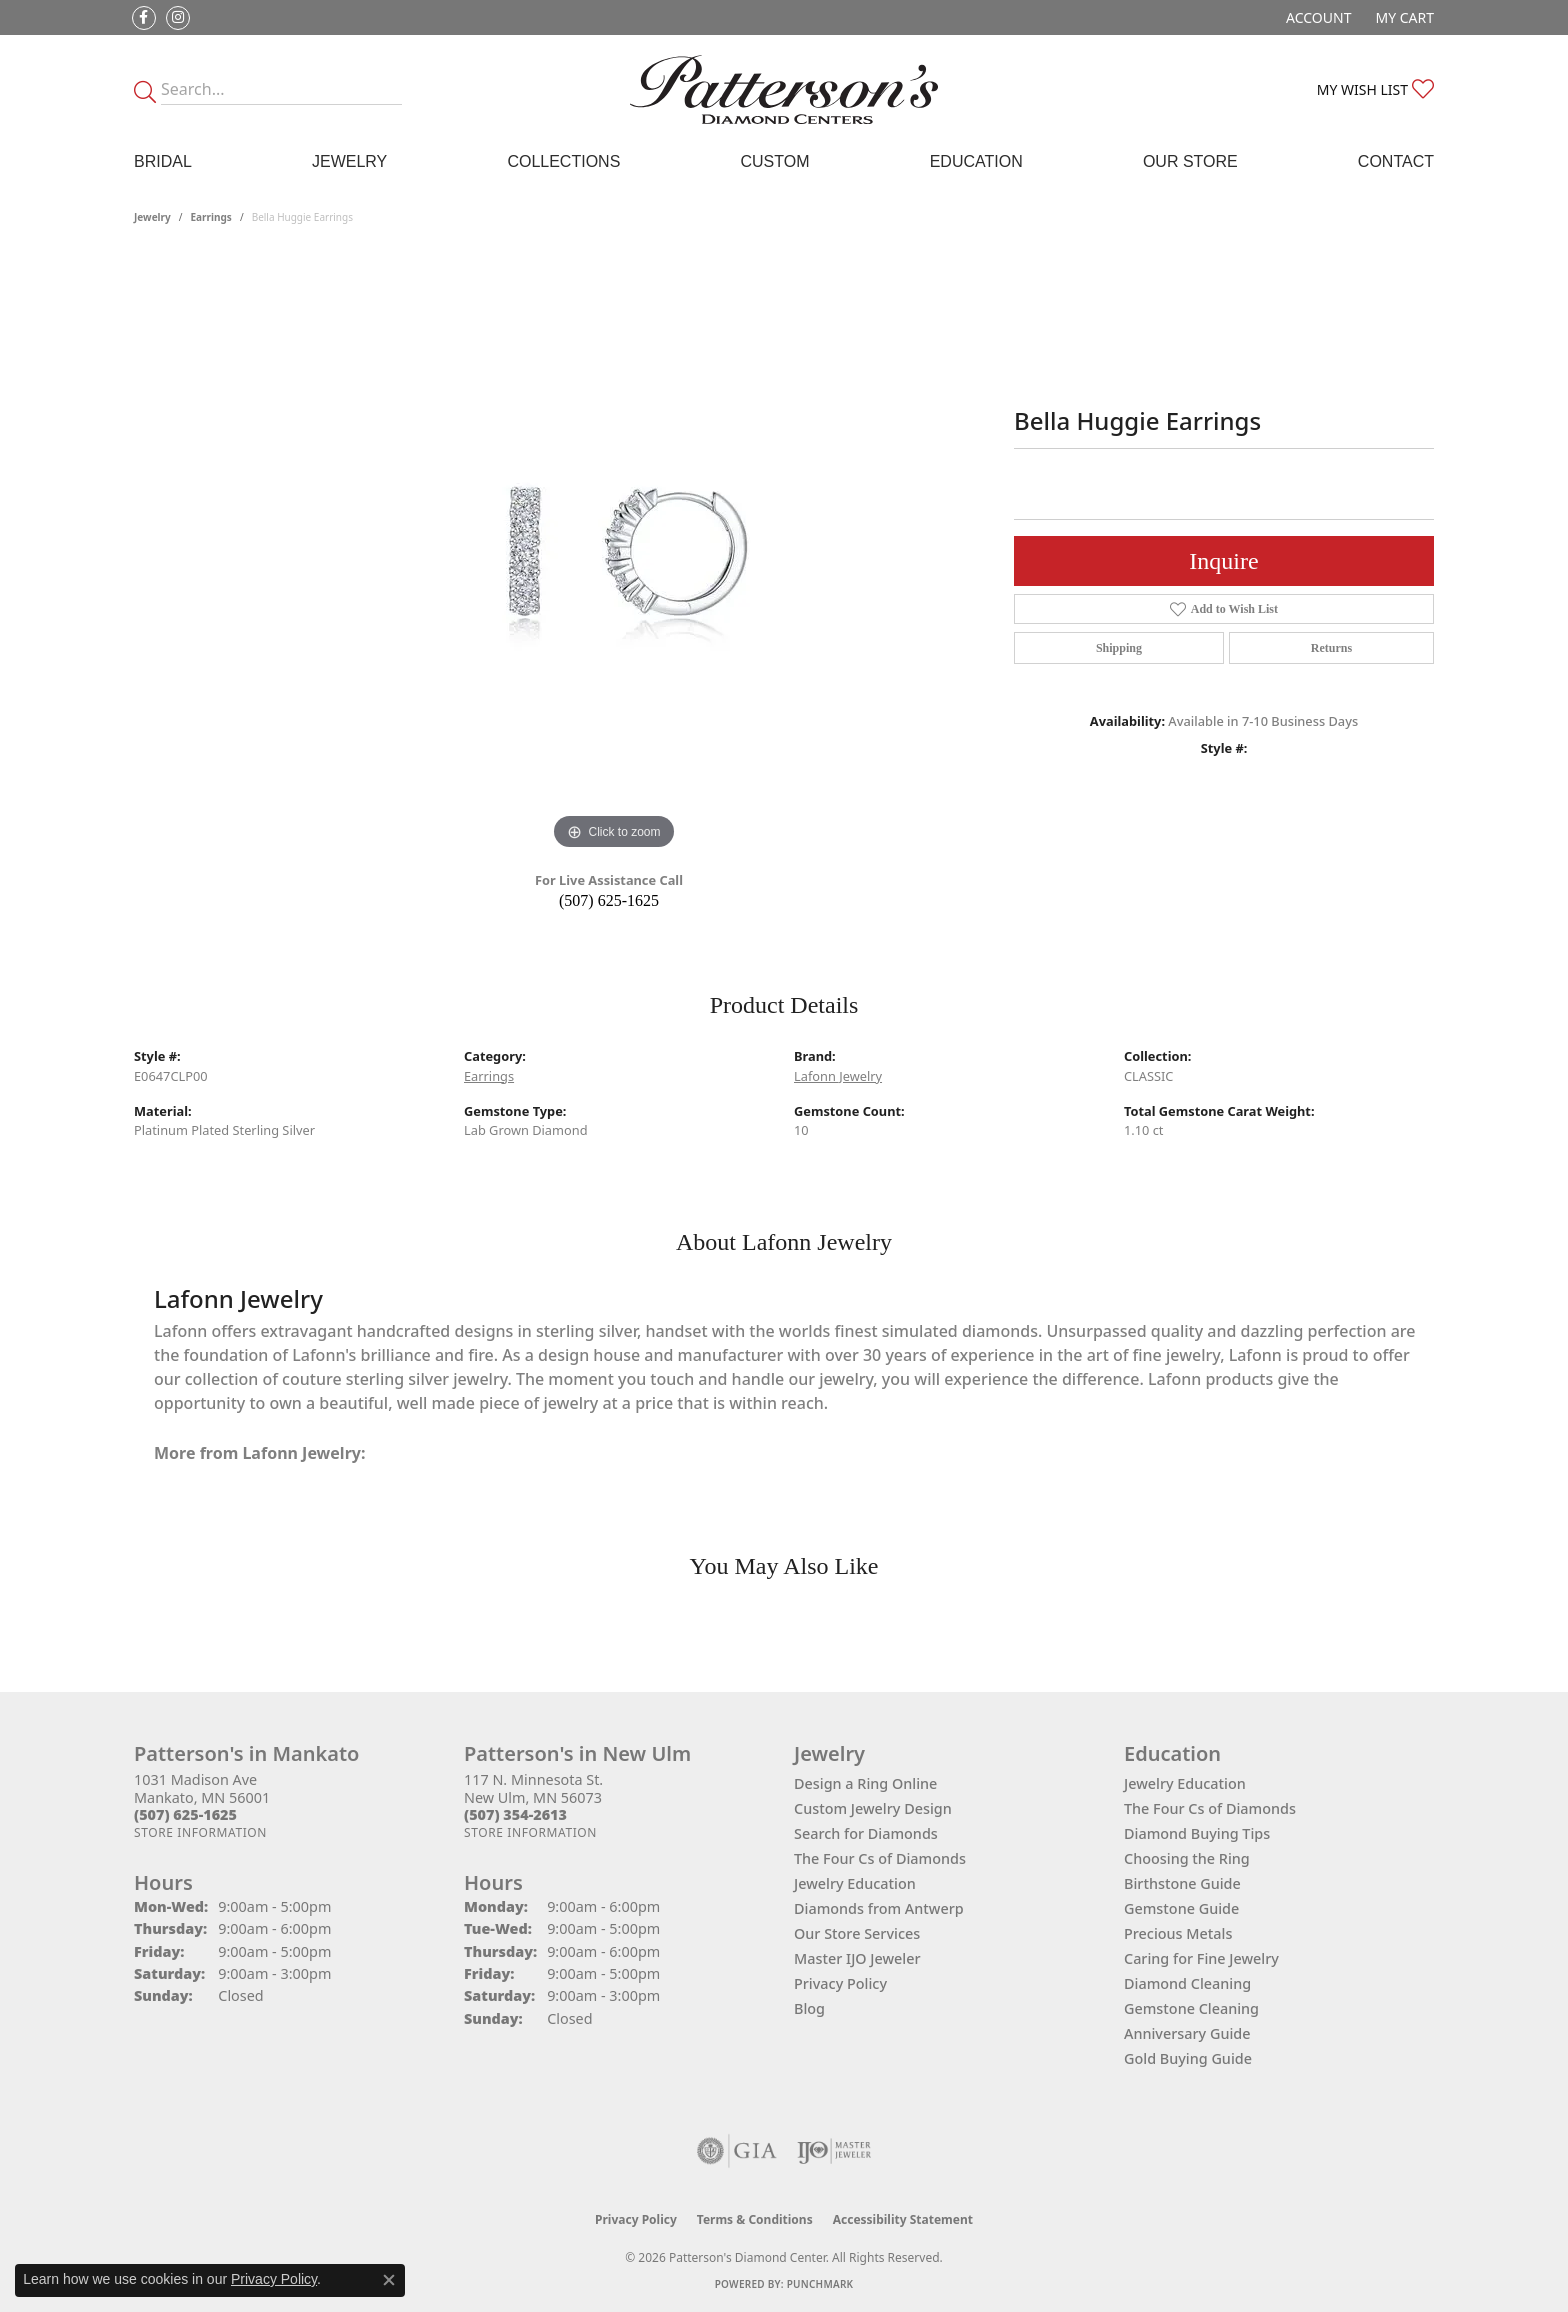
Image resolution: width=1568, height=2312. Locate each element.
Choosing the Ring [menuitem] (1187, 1858)
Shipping (1119, 648)
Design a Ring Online (865, 1783)
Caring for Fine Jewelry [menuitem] (1201, 1958)
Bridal (163, 161)
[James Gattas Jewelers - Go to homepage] (784, 89)
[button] (1316, 17)
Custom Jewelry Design (873, 1808)
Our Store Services (857, 1933)
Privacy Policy (840, 1983)
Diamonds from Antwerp (879, 1908)
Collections (563, 161)
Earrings (211, 217)
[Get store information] (200, 1832)
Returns (1331, 648)
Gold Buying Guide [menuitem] (1188, 2058)
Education (976, 161)
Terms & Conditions (755, 2219)
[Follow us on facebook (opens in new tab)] (144, 18)
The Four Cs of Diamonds (880, 1858)
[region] (614, 555)
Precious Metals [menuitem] (1178, 1933)
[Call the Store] (185, 1814)
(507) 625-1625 (609, 900)
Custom (774, 161)
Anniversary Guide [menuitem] (1187, 2033)
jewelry (152, 217)
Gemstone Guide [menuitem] (1181, 1908)
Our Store (1190, 161)
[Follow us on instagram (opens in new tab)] (178, 18)
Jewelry (349, 161)
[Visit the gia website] (737, 2151)
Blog (809, 2008)
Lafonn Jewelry (838, 1076)
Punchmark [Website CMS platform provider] (820, 2284)
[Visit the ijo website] (834, 2151)
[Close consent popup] (389, 2280)
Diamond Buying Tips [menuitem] (1197, 1833)
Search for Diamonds (866, 1833)
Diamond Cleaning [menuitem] (1187, 1983)
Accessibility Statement (903, 2219)
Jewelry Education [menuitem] (1185, 1783)
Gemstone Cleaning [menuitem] (1191, 2008)
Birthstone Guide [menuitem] (1182, 1883)
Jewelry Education (855, 1883)
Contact (1396, 161)
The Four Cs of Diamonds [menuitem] (1210, 1808)
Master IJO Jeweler (857, 1958)
